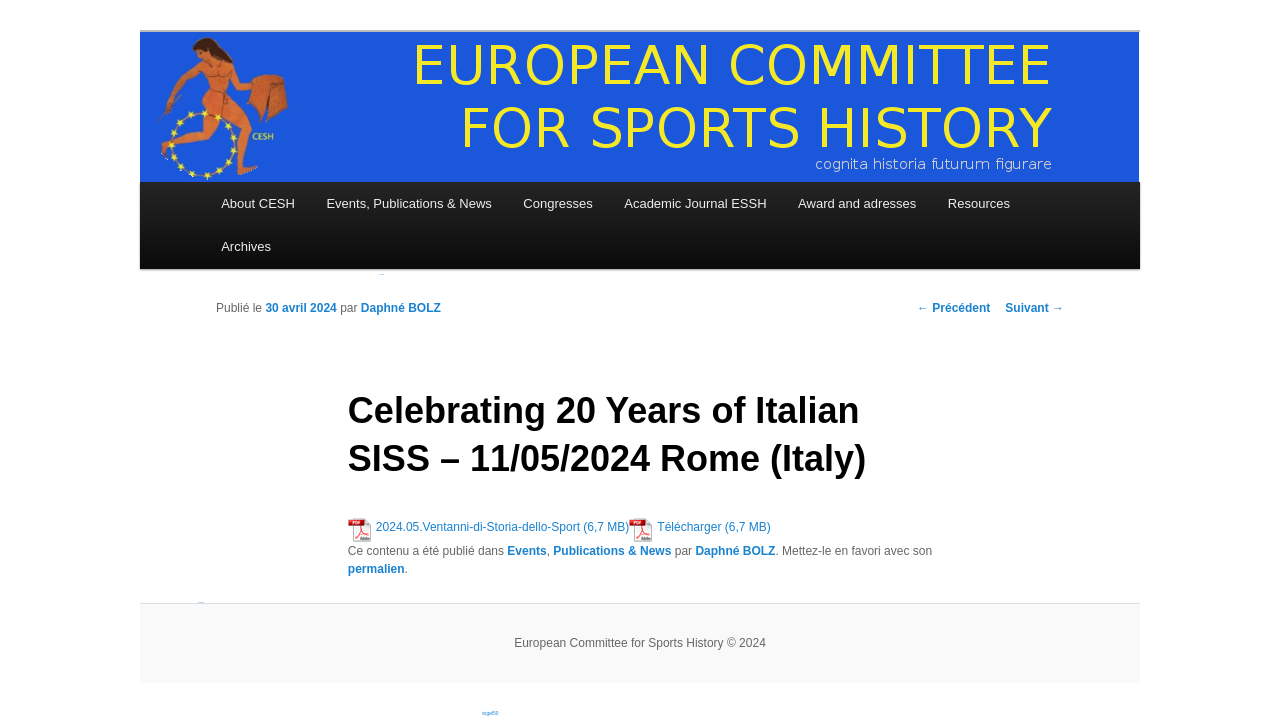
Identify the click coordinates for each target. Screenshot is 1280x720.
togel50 (490, 713)
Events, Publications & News (408, 203)
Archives (246, 246)
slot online (382, 274)
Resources (979, 203)
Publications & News (612, 551)
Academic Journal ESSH (695, 203)
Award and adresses (857, 203)
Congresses (557, 203)
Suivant (1034, 308)
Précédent (953, 308)
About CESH (258, 203)
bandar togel (201, 602)
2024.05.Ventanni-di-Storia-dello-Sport (478, 527)
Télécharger (689, 527)
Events (526, 551)
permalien (376, 569)
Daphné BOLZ (401, 308)
